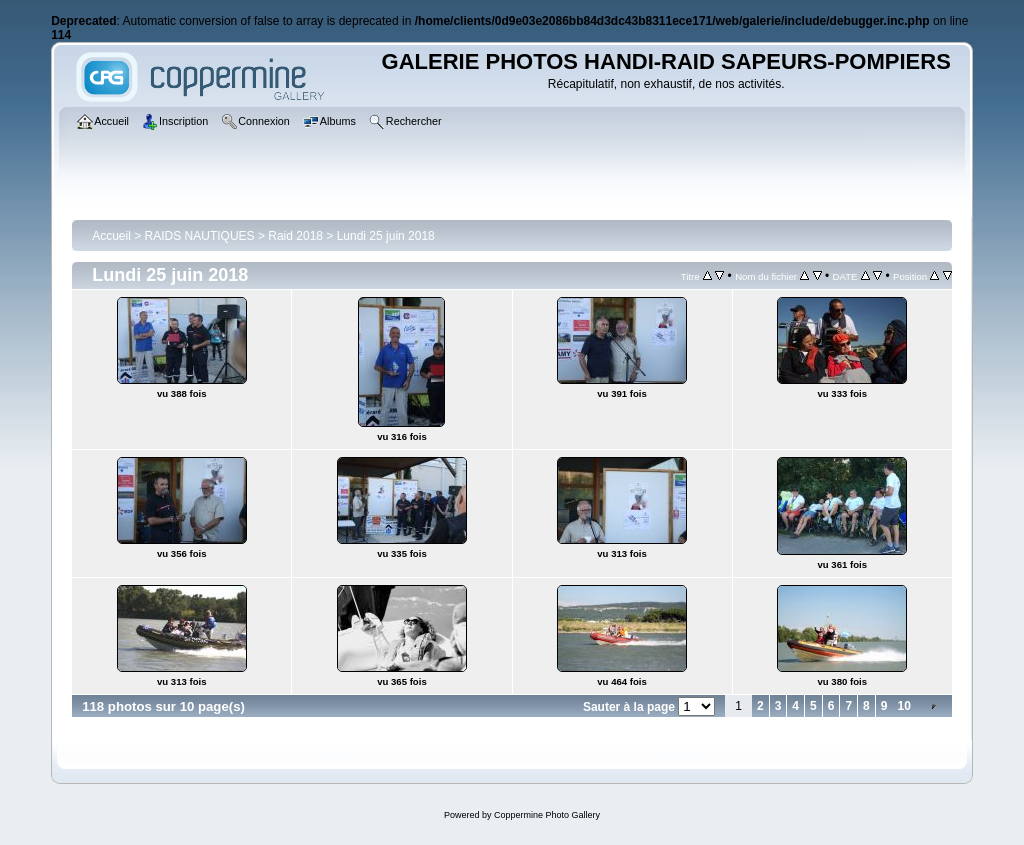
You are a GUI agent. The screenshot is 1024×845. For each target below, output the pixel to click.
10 (903, 706)
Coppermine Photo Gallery (547, 815)
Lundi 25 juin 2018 (386, 236)
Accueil (111, 236)
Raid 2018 (295, 236)
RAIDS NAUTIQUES (200, 236)
